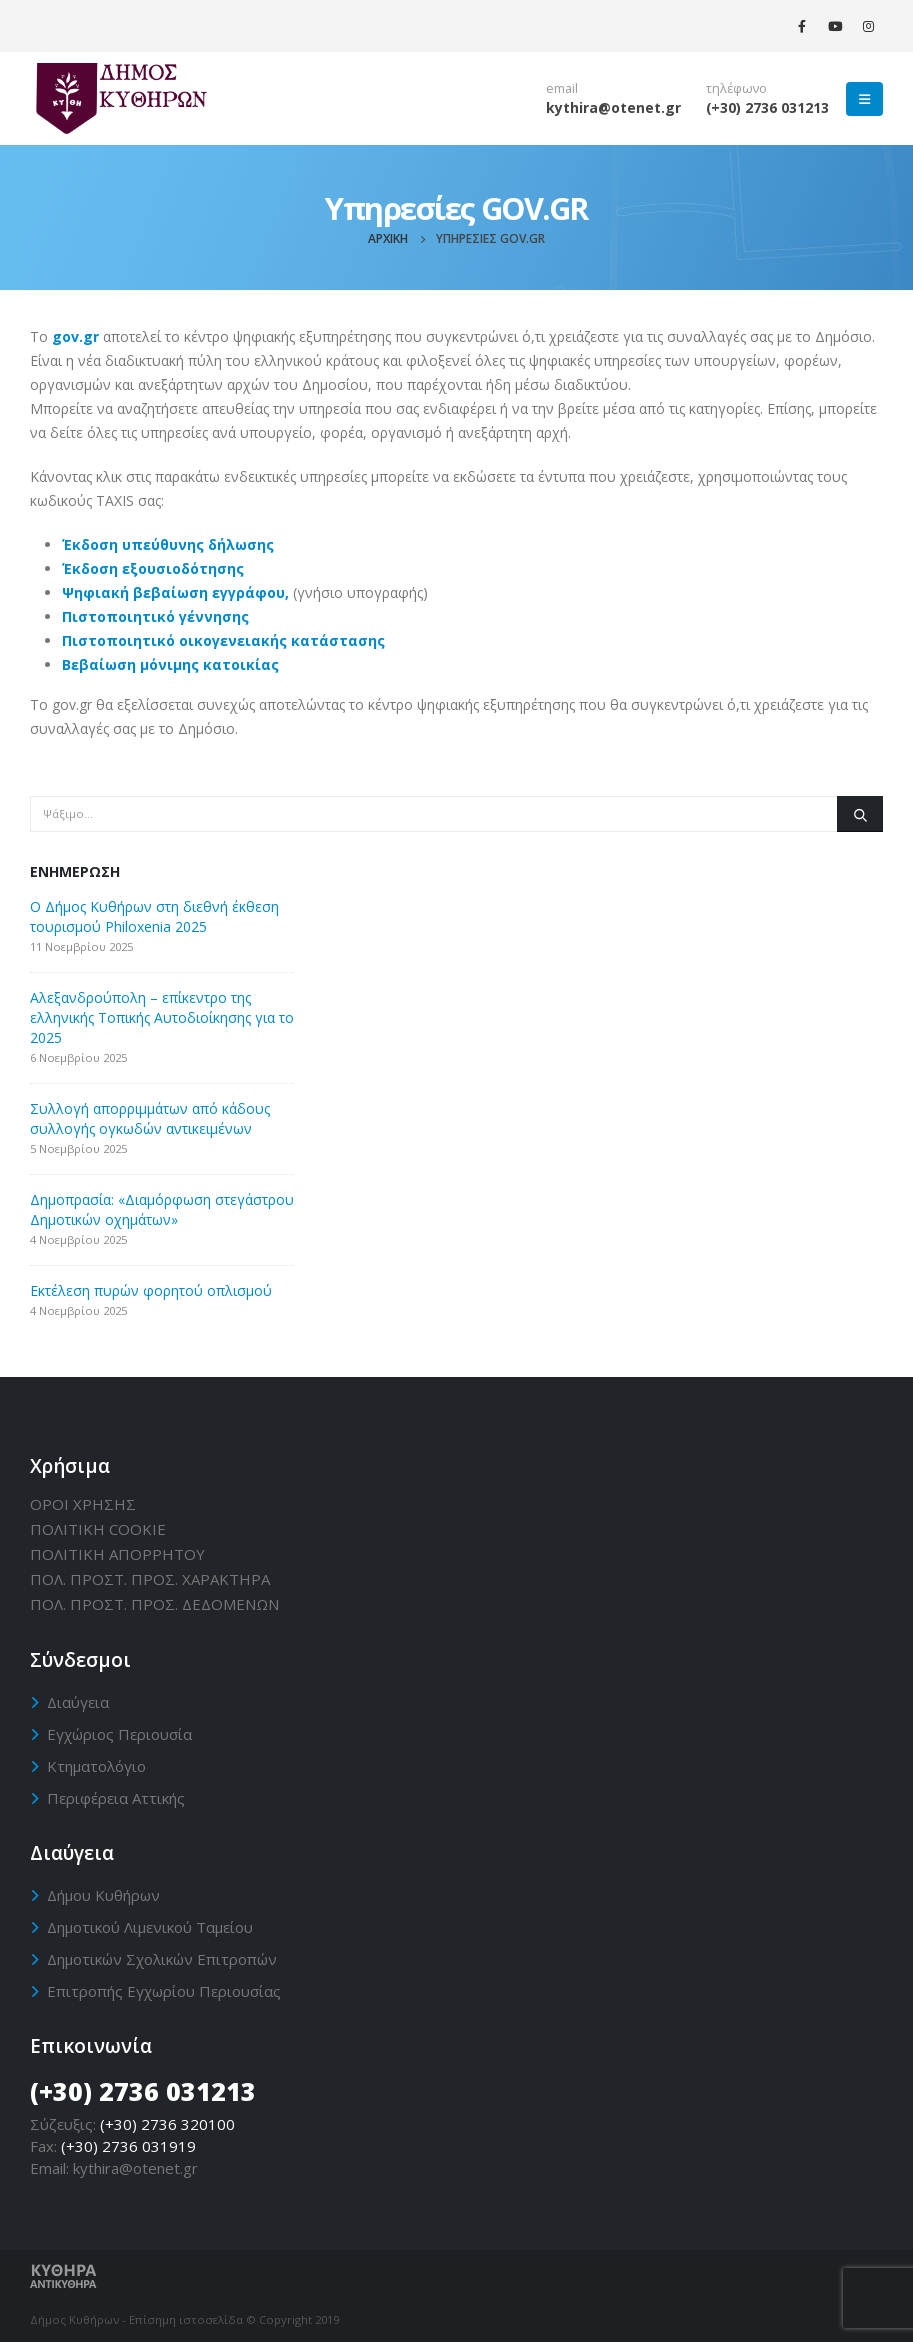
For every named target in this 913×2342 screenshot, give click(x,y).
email (562, 88)
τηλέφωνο (736, 88)
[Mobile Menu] (864, 99)
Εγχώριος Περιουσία (119, 1734)
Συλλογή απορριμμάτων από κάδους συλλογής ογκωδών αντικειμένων (150, 1118)
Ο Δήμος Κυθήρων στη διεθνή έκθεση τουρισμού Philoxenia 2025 (154, 916)
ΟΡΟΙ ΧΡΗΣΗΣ (83, 1504)
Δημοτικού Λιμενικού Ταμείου (150, 1927)
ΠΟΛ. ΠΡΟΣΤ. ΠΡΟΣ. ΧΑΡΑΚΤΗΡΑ (150, 1579)
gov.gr (75, 336)
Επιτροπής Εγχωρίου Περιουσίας (164, 1991)
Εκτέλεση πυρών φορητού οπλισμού (151, 1290)
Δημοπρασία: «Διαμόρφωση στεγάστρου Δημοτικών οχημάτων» (162, 1209)
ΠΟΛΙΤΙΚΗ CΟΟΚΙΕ (98, 1529)
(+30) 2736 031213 (767, 107)
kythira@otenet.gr (613, 107)
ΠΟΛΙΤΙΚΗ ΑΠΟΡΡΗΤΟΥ (117, 1554)
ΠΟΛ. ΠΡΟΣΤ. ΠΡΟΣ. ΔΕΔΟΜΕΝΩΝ (154, 1604)
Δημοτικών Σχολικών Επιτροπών (162, 1959)
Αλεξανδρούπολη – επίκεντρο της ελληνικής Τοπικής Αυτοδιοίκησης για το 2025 (162, 1017)
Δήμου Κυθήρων (103, 1895)
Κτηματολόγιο (96, 1766)
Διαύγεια (78, 1702)
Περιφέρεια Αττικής (116, 1798)
